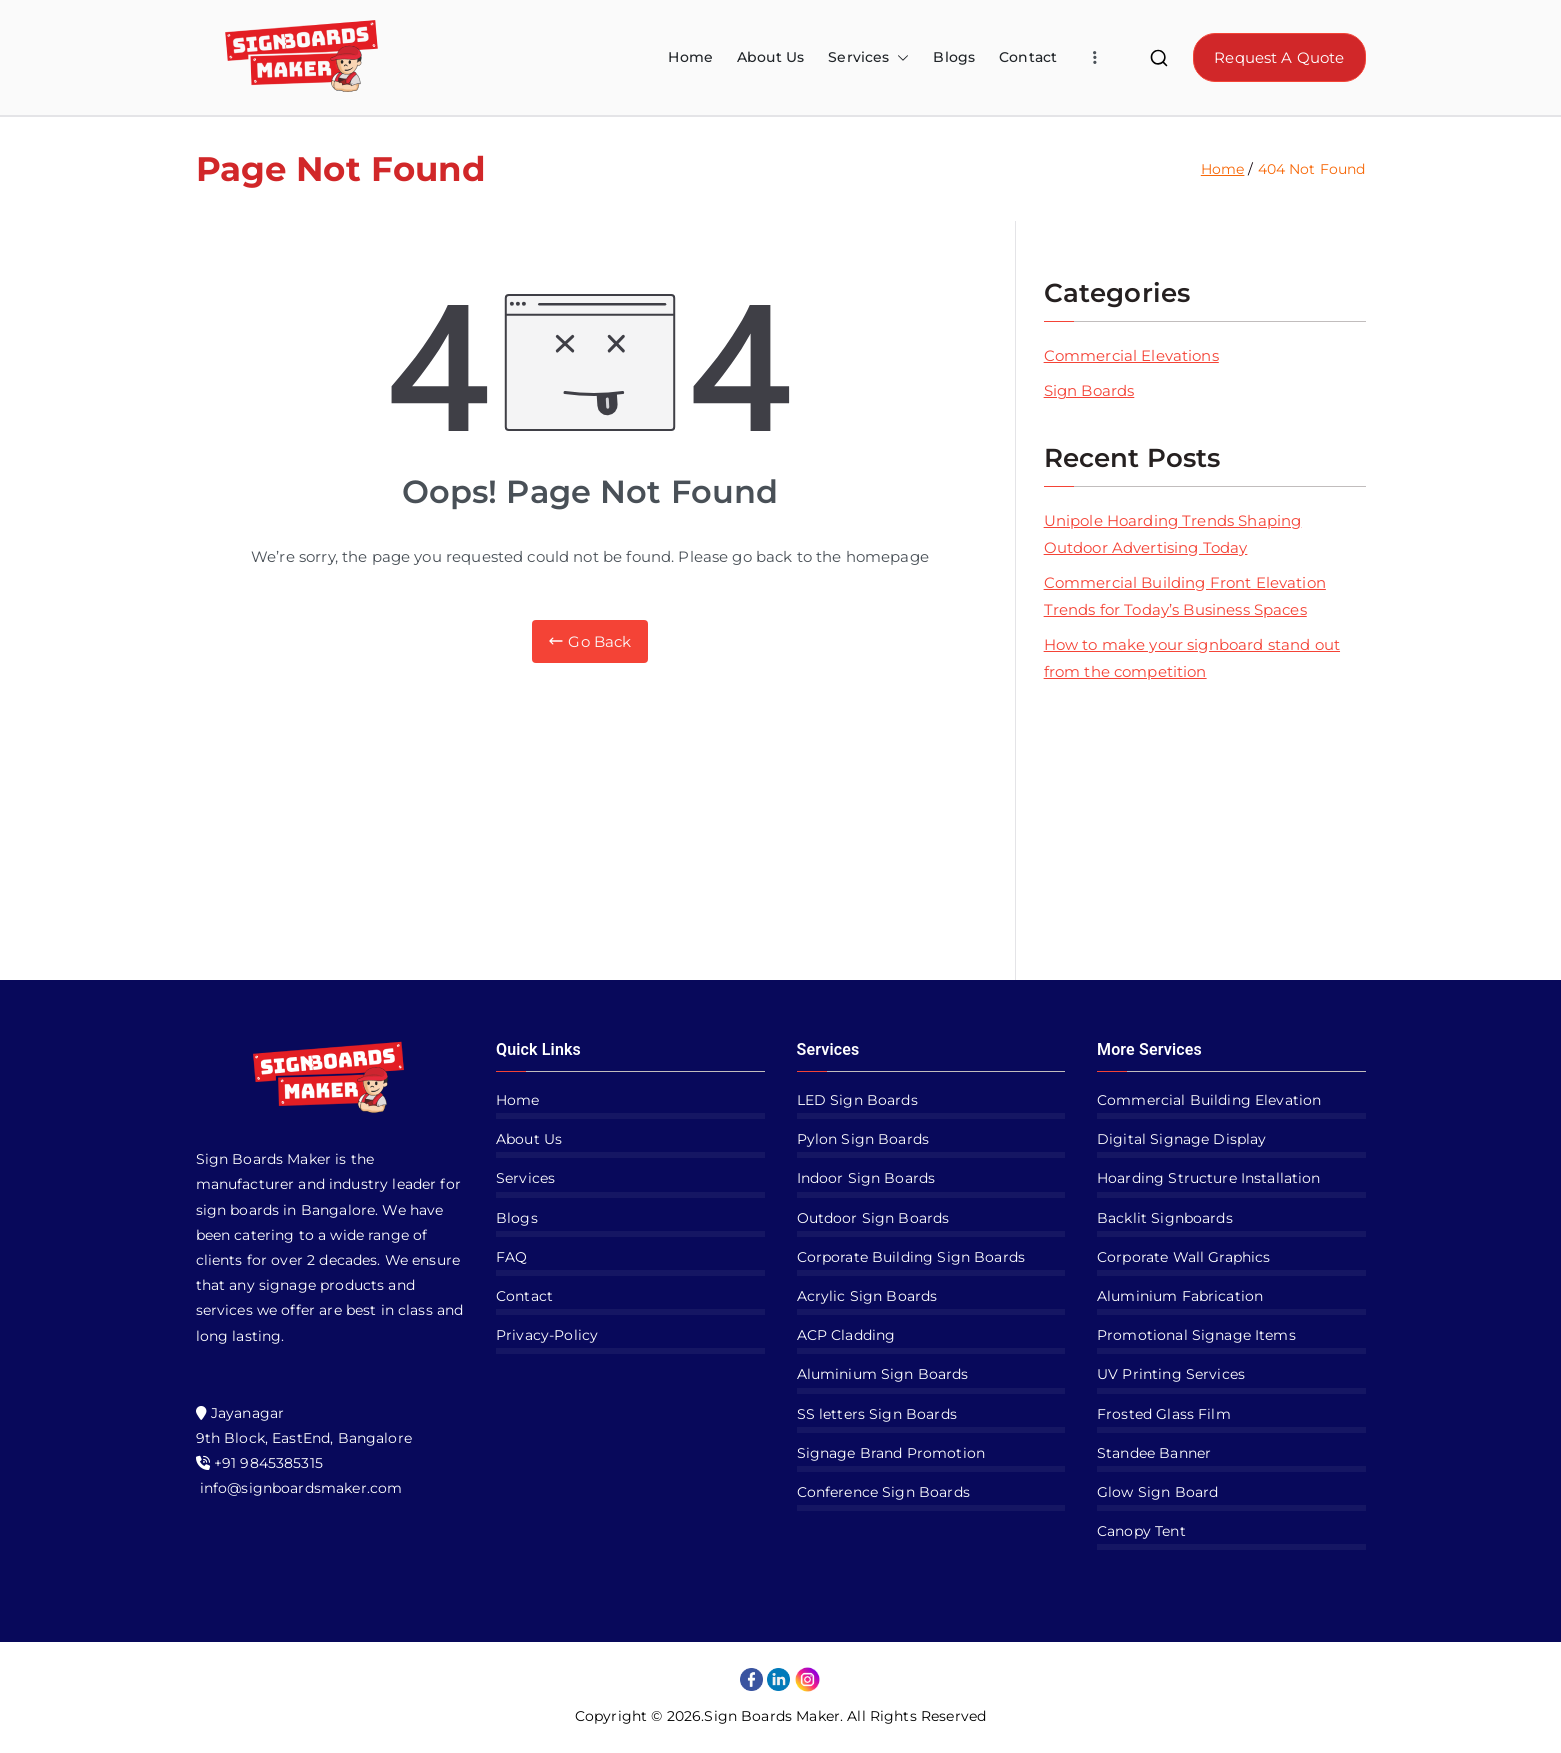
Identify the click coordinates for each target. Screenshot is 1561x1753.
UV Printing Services (1171, 1374)
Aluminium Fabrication (1180, 1296)
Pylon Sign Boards (863, 1139)
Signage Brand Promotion (891, 1453)
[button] (899, 57)
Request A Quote (1279, 57)
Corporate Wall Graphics (1183, 1257)
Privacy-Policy (547, 1335)
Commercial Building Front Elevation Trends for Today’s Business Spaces (1185, 596)
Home (690, 57)
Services (868, 57)
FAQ (511, 1257)
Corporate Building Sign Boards (911, 1257)
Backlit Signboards (1165, 1218)
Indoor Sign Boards (866, 1178)
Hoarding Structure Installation (1209, 1178)
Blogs (954, 57)
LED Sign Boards (857, 1100)
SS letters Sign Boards (877, 1414)
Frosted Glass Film (1164, 1414)
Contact (1028, 57)
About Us (770, 57)
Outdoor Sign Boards (873, 1218)
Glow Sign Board (1157, 1492)
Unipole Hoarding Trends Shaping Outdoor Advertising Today (1173, 534)
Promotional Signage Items (1196, 1335)
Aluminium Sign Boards (883, 1374)
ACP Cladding (846, 1335)
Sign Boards (1089, 390)
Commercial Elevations (1131, 355)
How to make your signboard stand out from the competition (1192, 658)
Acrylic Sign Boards (867, 1296)
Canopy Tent (1141, 1531)
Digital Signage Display (1181, 1139)
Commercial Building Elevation (1209, 1100)
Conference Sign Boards (883, 1492)
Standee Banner (1154, 1453)
